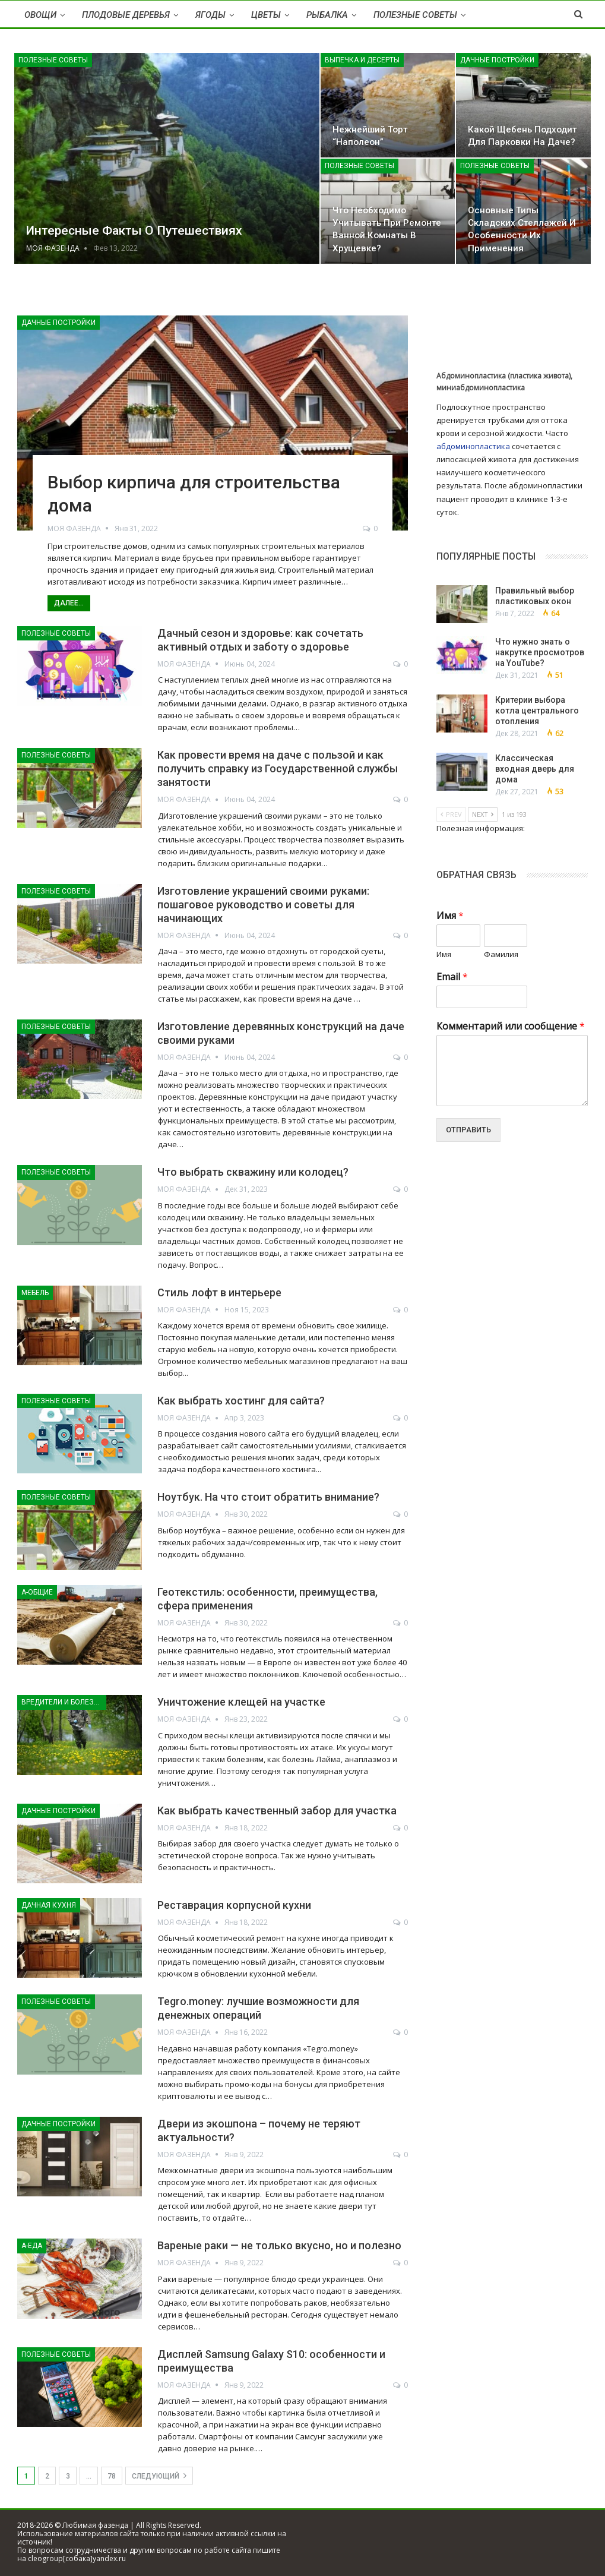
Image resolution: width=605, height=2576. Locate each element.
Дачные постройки (497, 60)
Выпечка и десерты (362, 60)
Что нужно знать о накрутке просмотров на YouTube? (539, 652)
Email (452, 977)
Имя (450, 916)
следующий (159, 2475)
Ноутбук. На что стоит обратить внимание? (268, 1497)
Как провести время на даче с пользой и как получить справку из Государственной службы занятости (277, 768)
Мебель (35, 1293)
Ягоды (210, 15)
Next (482, 814)
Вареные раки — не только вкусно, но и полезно (279, 2245)
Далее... (69, 603)
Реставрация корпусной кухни (234, 1905)
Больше (500, 15)
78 (111, 2476)
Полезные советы (415, 15)
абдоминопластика (473, 446)
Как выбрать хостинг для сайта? (241, 1400)
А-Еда (31, 2246)
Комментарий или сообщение (510, 1026)
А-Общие (37, 1592)
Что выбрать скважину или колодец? (253, 1172)
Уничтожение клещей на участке (241, 1702)
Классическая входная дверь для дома (534, 768)
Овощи (40, 15)
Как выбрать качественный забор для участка (277, 1810)
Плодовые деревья (126, 15)
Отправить (468, 1129)
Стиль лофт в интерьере (219, 1292)
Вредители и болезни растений (63, 1702)
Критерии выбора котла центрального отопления (537, 710)
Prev (451, 814)
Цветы (266, 15)
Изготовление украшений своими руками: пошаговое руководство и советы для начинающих (263, 904)
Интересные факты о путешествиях (134, 230)
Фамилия (501, 954)
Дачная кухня (48, 1905)
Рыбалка (327, 15)
